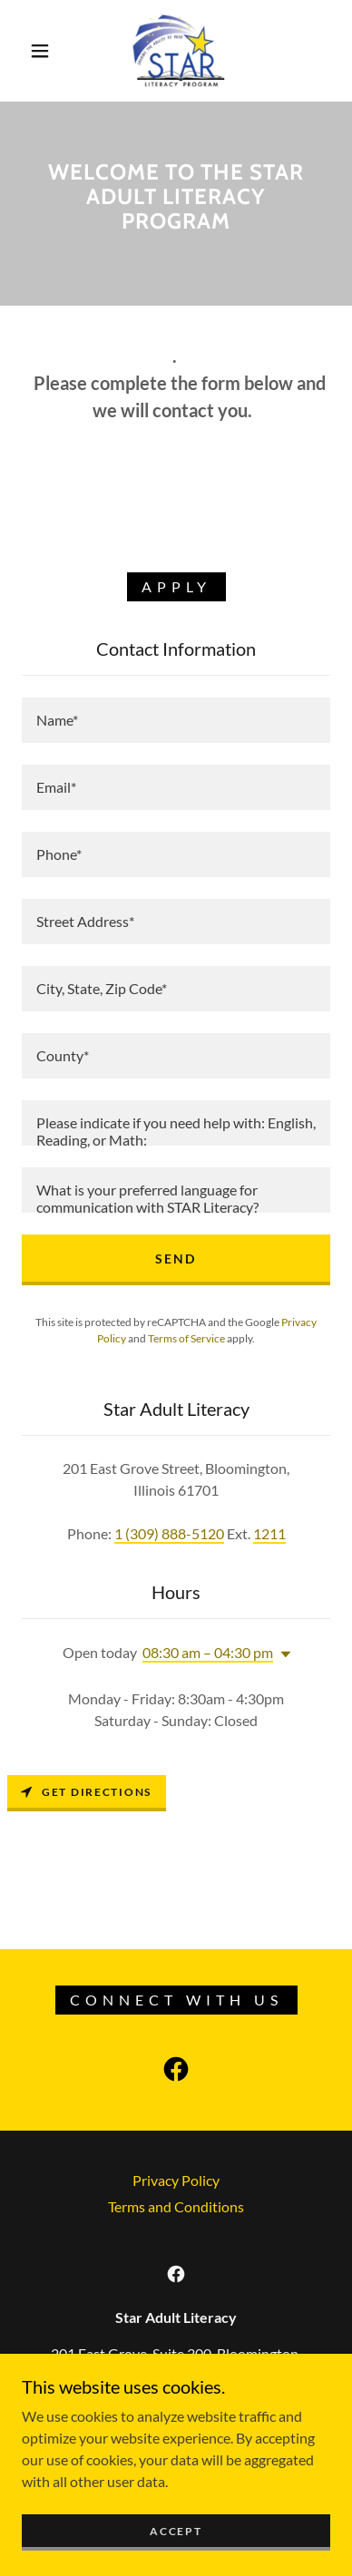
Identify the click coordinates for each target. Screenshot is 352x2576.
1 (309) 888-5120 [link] (169, 1533)
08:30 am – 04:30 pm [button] (207, 1652)
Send (175, 1258)
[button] (40, 51)
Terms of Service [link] (186, 1338)
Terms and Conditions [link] (176, 2206)
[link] (178, 51)
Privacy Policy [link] (176, 2180)
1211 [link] (269, 1533)
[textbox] (176, 720)
